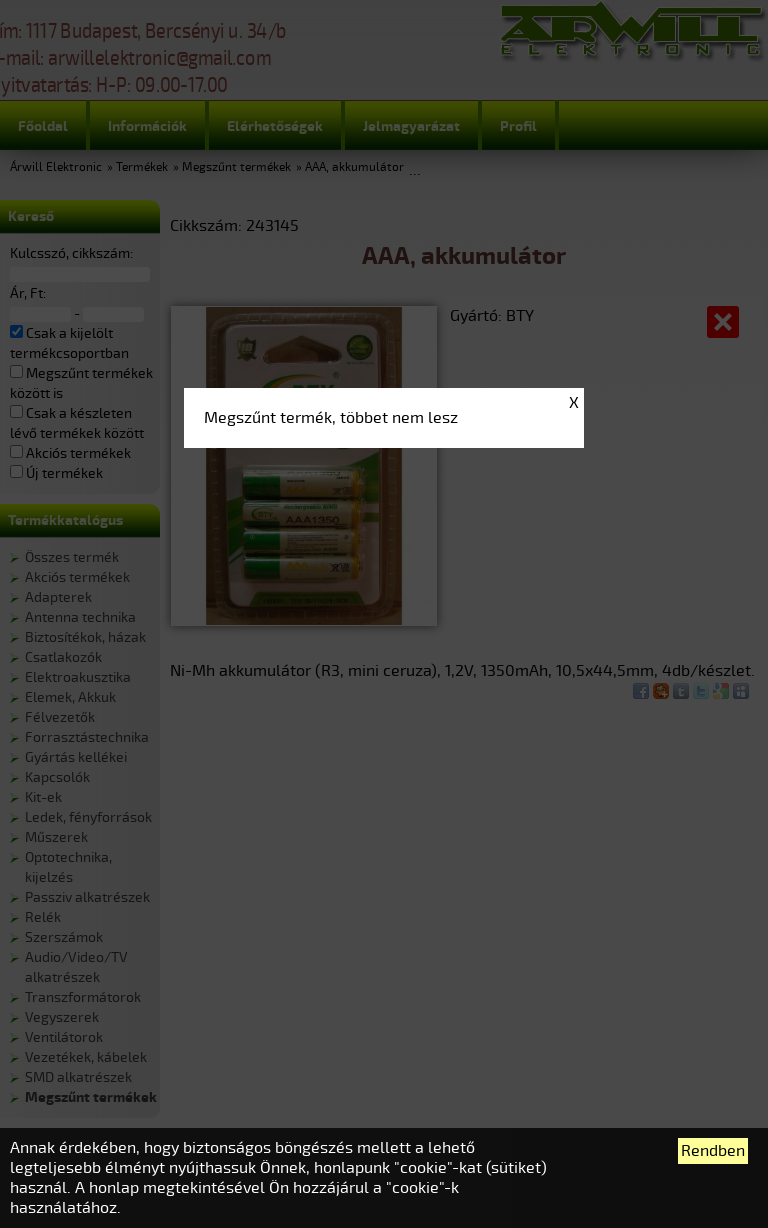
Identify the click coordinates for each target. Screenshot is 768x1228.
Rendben (713, 1151)
